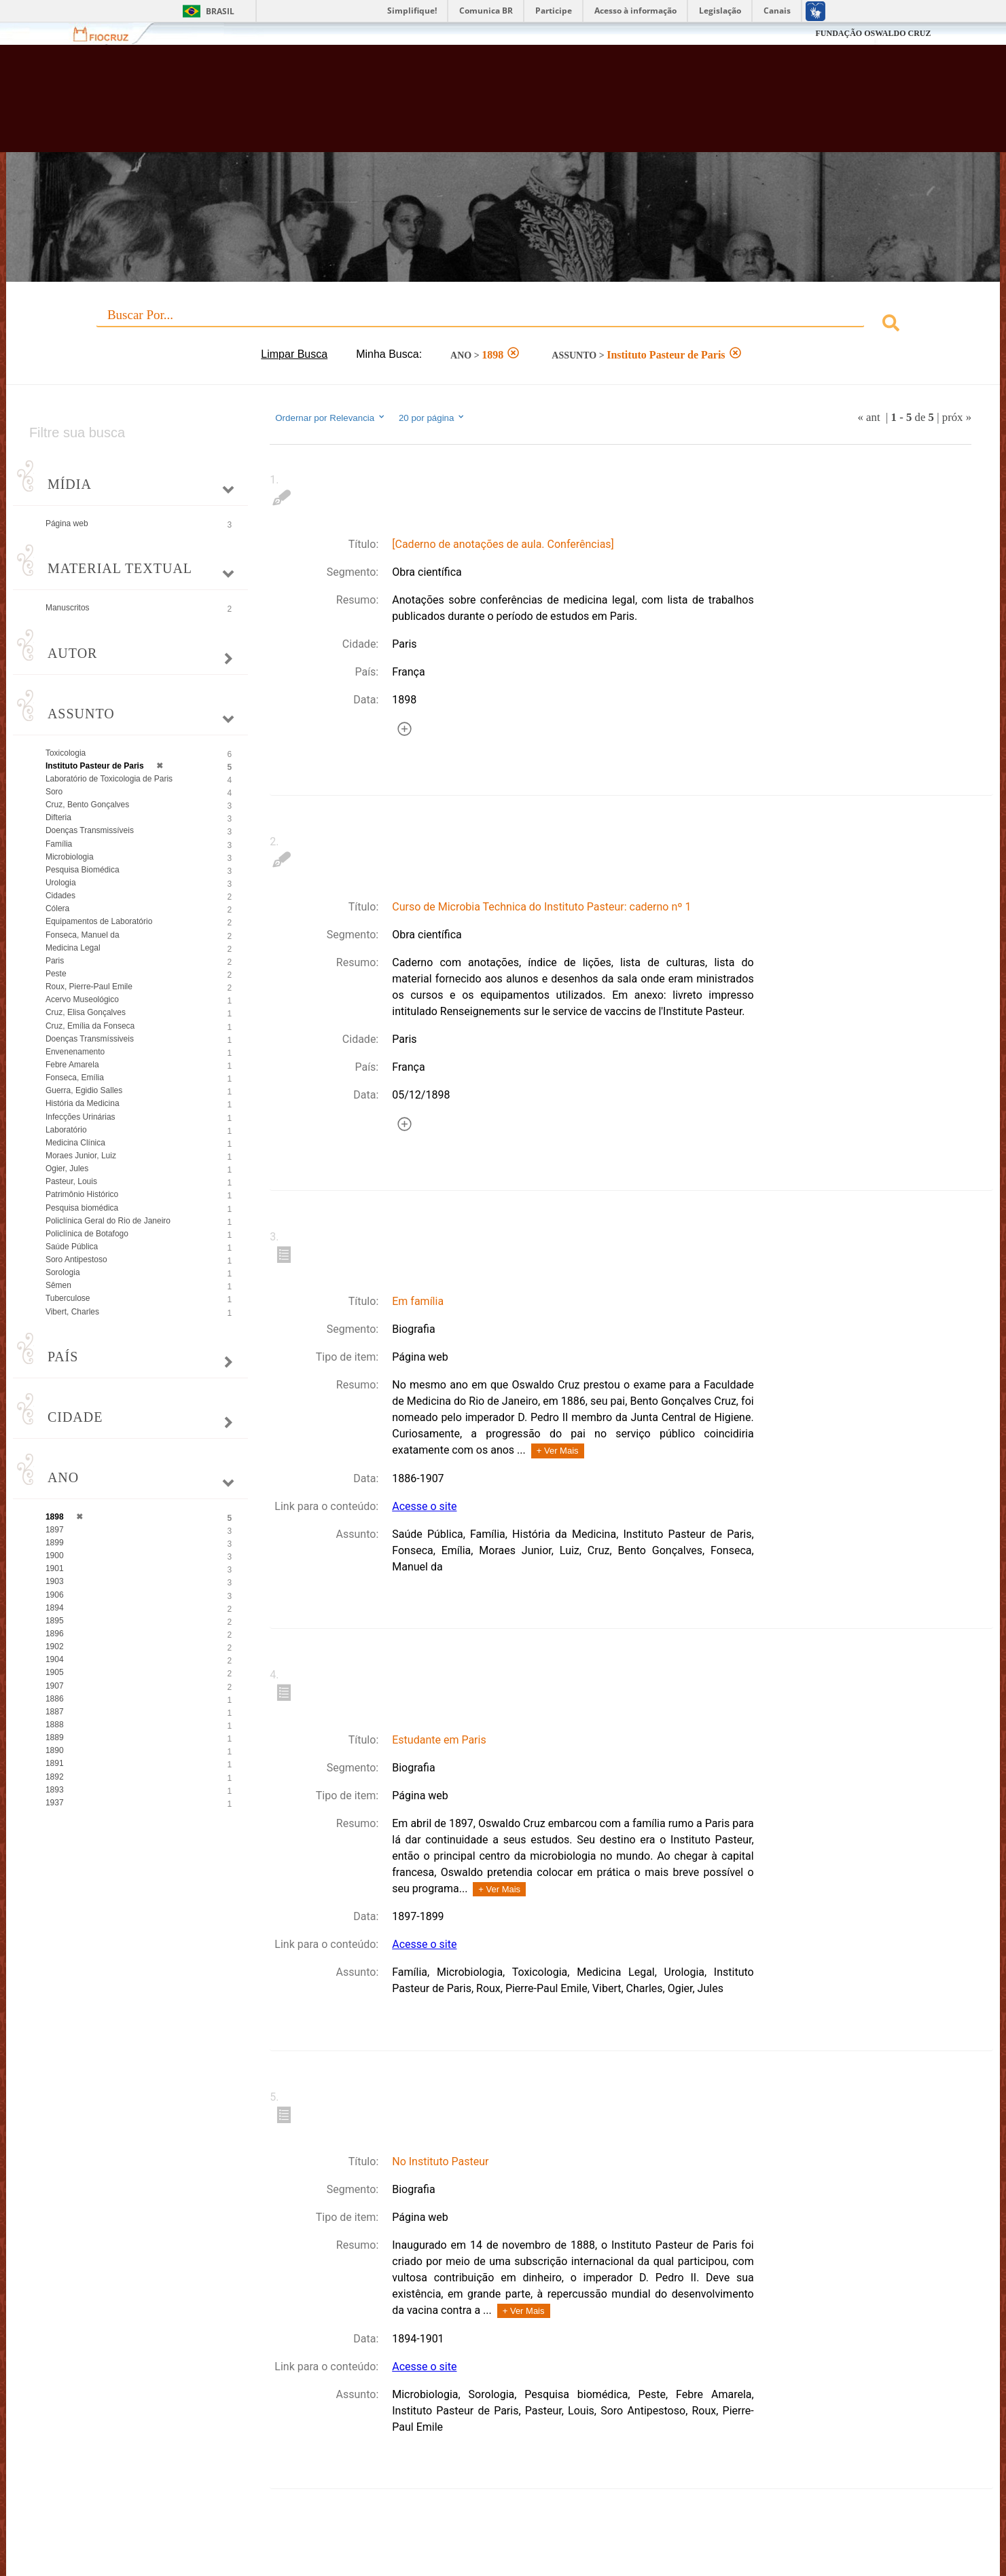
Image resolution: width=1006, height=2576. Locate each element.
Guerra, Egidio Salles (84, 1090)
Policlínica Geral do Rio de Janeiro (108, 1221)
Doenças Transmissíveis (90, 830)
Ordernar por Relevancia (330, 417)
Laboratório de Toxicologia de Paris (109, 779)
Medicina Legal (73, 948)
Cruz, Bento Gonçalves (87, 804)
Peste (56, 973)
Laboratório (66, 1130)
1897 (55, 1529)
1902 (55, 1646)
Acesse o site (424, 1506)
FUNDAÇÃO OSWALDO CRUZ (873, 33)
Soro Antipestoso (76, 1259)
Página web (67, 523)
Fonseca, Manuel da (83, 935)
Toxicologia (66, 753)
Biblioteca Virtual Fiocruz (435, 105)
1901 (55, 1568)
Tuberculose (68, 1298)
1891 (55, 1763)
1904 (55, 1659)
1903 (55, 1581)
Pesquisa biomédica (82, 1208)
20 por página (432, 417)
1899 (55, 1542)
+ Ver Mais (558, 1451)
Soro (54, 791)
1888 (55, 1724)
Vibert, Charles (72, 1312)
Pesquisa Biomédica (83, 870)
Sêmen (58, 1285)
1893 (55, 1790)
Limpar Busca (294, 354)
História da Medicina (83, 1103)
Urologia (61, 882)
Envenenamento (75, 1051)
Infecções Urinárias (80, 1117)
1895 (55, 1620)
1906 (55, 1595)
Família (59, 844)
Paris (55, 960)
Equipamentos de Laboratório (99, 921)
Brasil (220, 11)
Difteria (58, 817)
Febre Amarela (72, 1064)
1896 (55, 1633)
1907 (55, 1686)
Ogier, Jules (67, 1168)
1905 (55, 1672)
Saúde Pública (72, 1246)
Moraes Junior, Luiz (81, 1155)
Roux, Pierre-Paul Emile (89, 986)
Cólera (57, 908)
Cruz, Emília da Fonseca (90, 1026)
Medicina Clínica (75, 1142)
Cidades (60, 895)
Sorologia (63, 1272)
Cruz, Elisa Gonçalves (86, 1012)
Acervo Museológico (82, 999)
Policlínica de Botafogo (87, 1233)
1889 (55, 1737)
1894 (55, 1608)
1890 (55, 1750)
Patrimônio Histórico (82, 1194)
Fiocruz (109, 33)
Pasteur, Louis (71, 1181)
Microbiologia (70, 857)
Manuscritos (68, 607)
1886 (55, 1699)
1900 (55, 1555)
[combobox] (503, 324)
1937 (55, 1802)
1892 (55, 1777)
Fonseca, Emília (75, 1077)
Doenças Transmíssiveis (90, 1039)
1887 (55, 1711)
